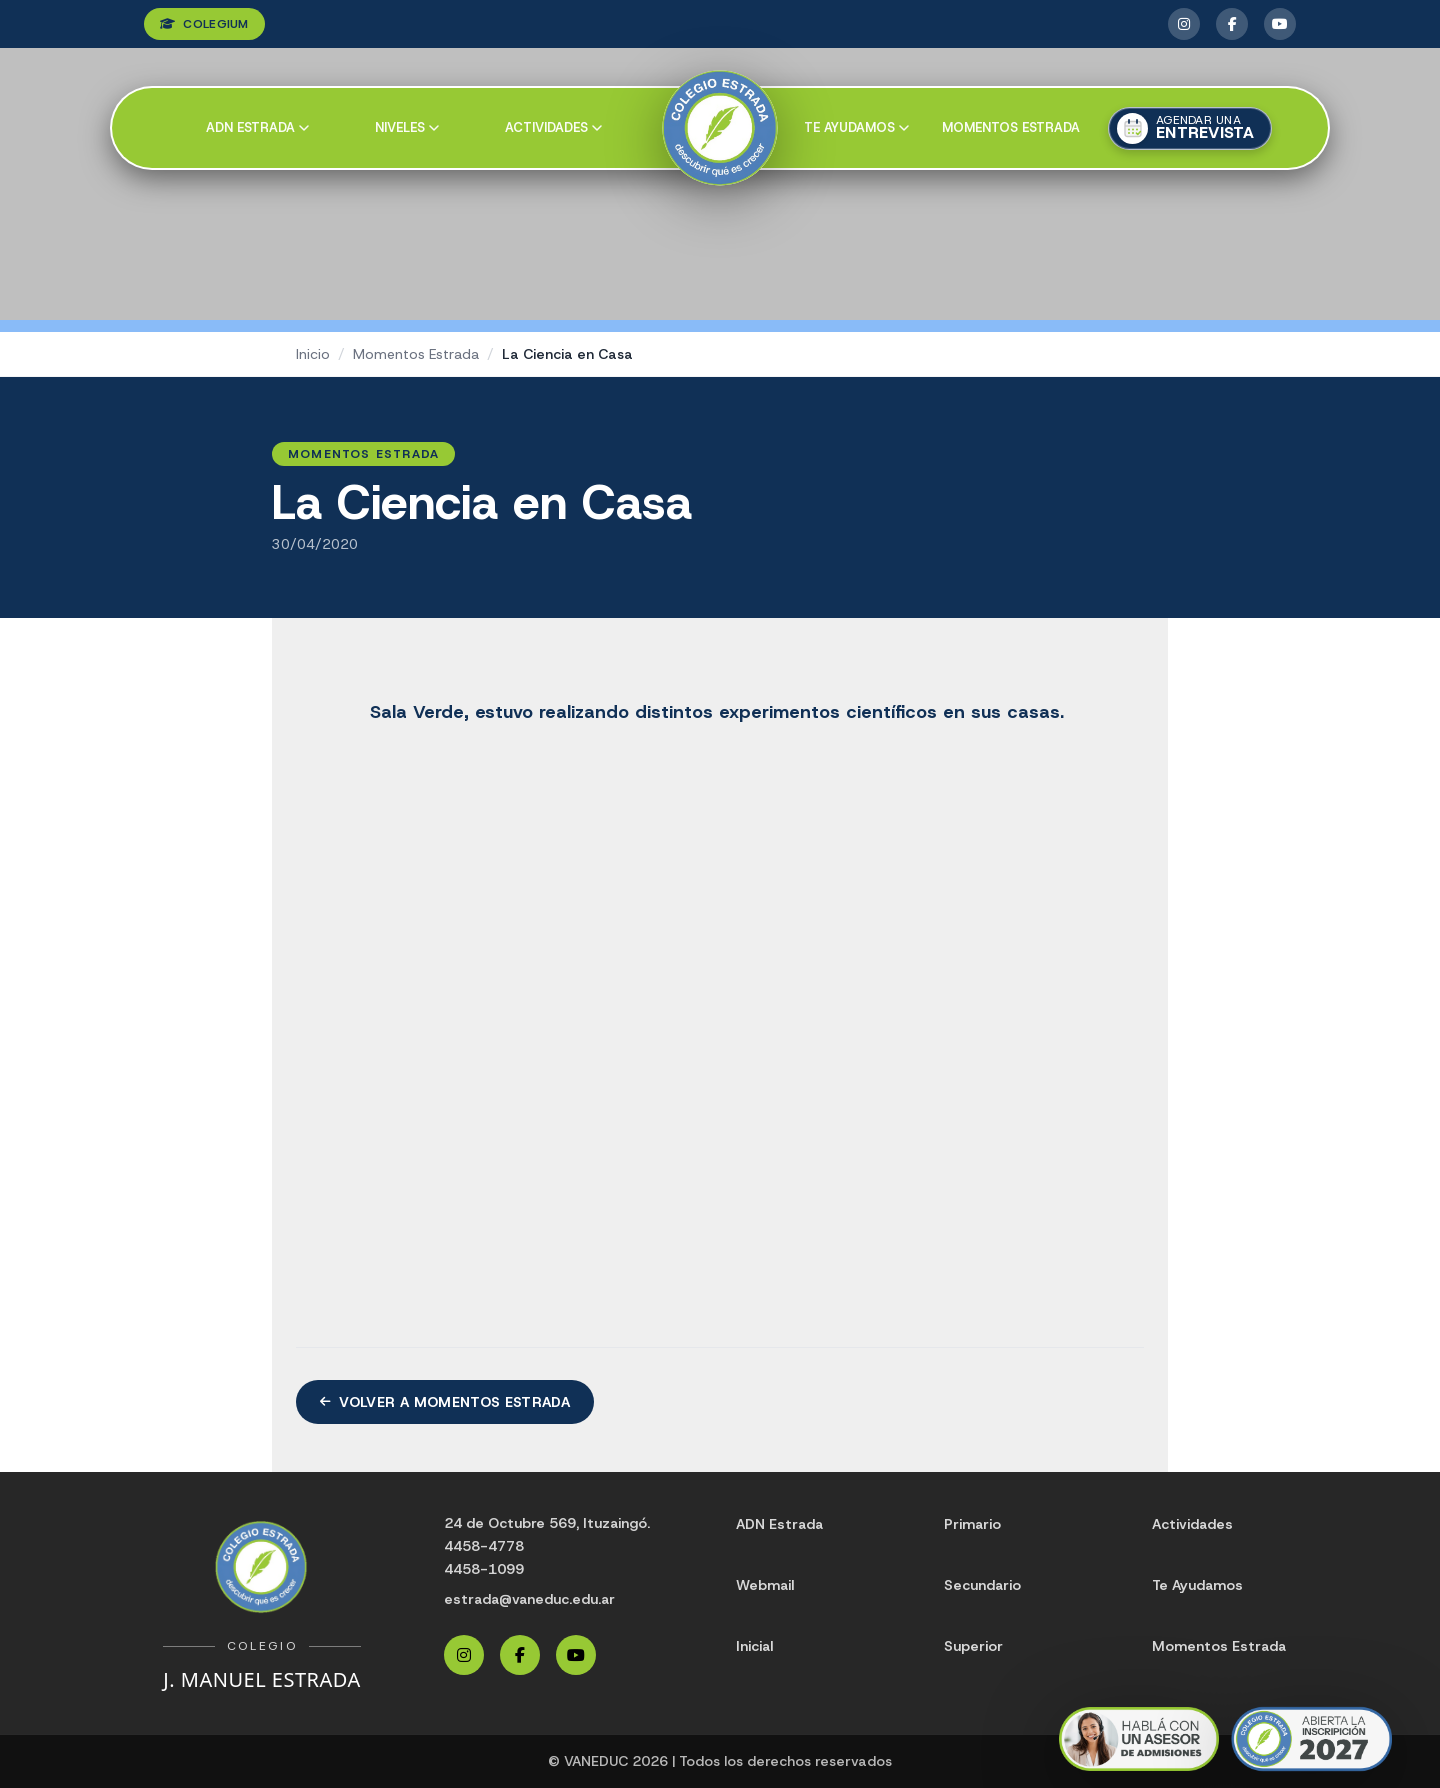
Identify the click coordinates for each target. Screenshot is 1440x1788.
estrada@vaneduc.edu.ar (529, 1599)
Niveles (407, 127)
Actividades (553, 127)
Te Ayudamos (1197, 1585)
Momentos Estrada (1011, 127)
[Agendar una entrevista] (1189, 128)
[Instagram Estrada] (1184, 24)
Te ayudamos (856, 127)
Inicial (754, 1646)
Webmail (765, 1585)
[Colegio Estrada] (720, 128)
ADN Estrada (257, 127)
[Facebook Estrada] (1232, 24)
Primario (972, 1524)
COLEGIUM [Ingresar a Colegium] (204, 24)
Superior (973, 1646)
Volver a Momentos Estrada (445, 1402)
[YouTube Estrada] (1280, 24)
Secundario (982, 1585)
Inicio (313, 354)
